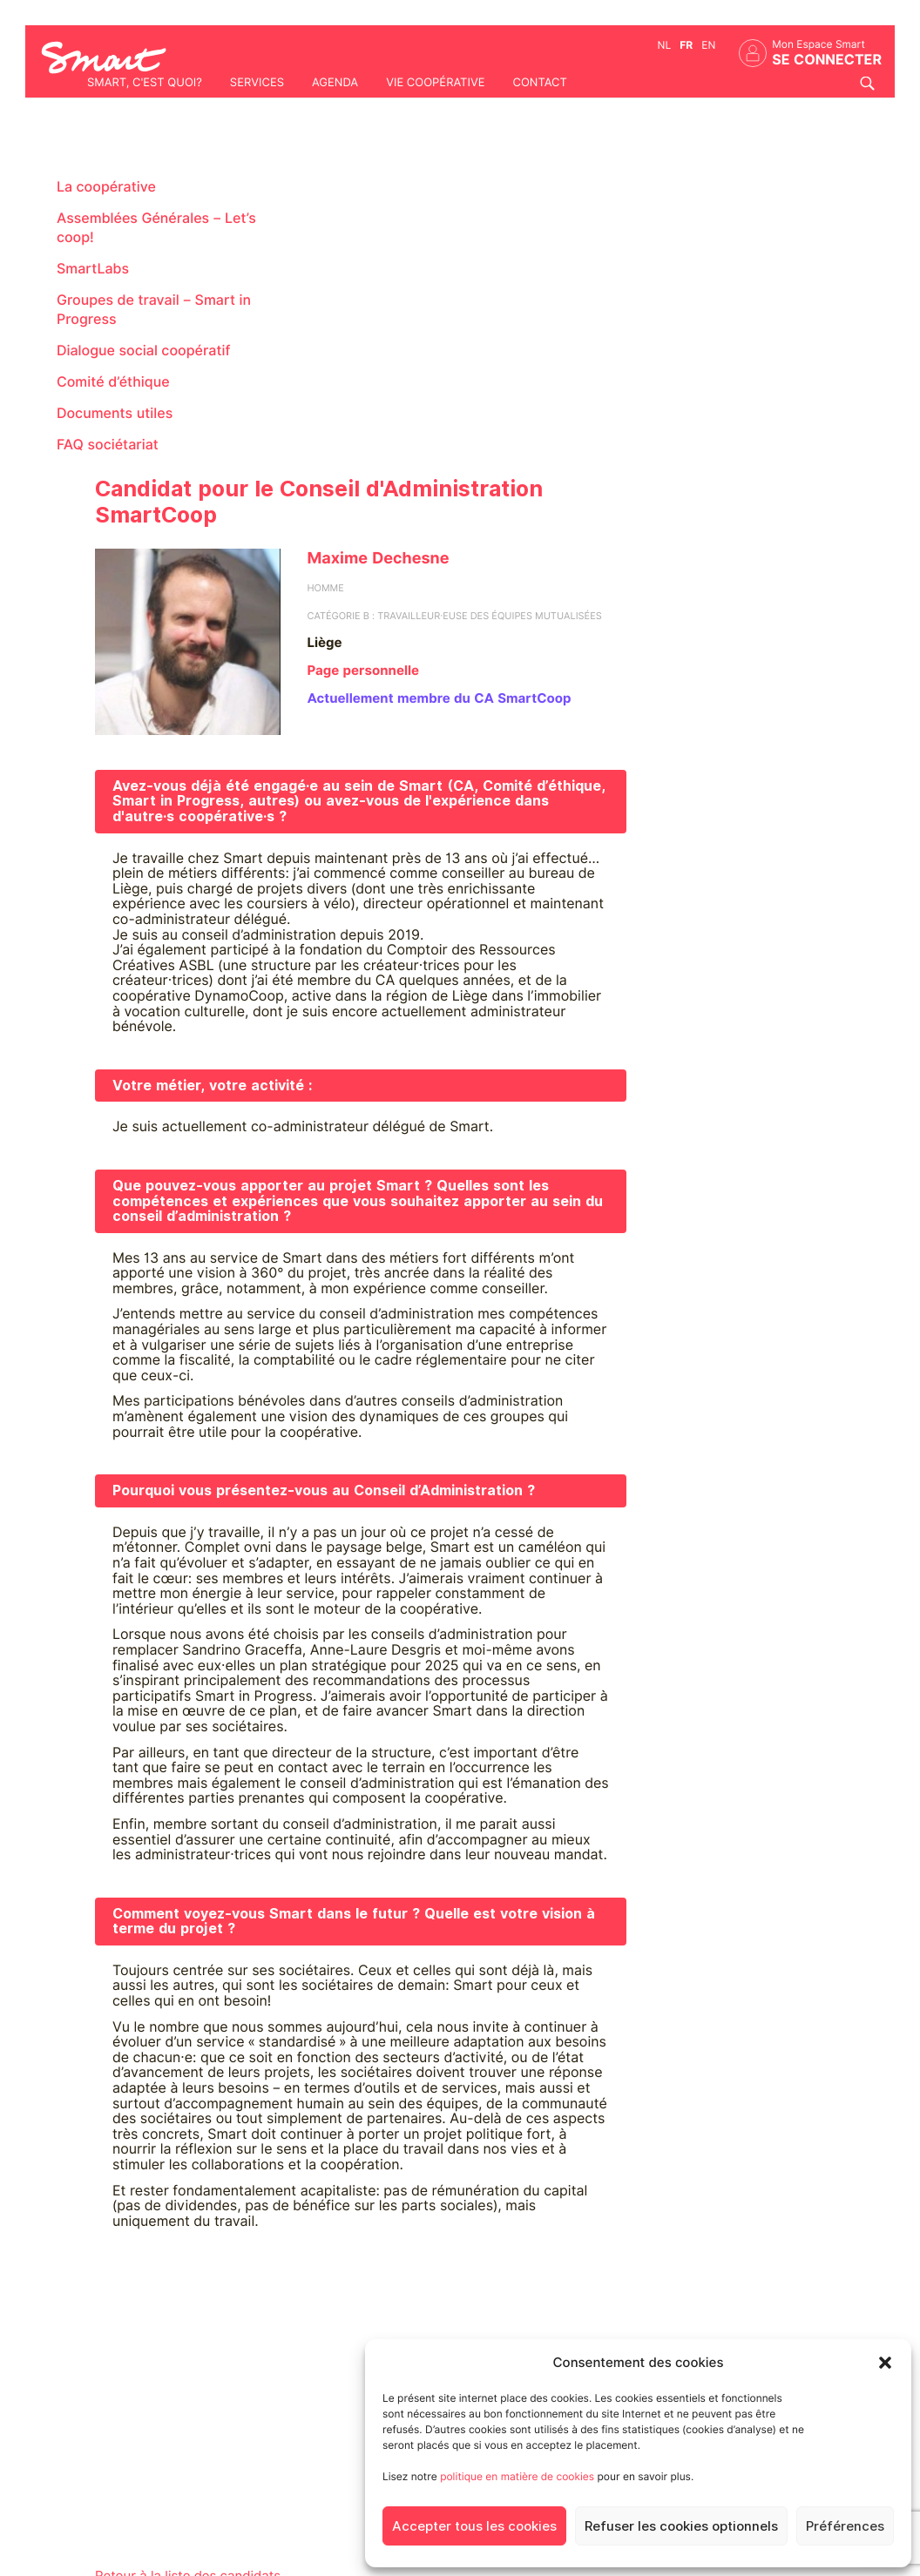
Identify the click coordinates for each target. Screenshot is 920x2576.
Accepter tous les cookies (474, 2526)
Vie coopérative (435, 83)
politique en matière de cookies (517, 2476)
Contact (539, 83)
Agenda (335, 83)
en (708, 44)
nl (665, 44)
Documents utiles (114, 413)
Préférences (845, 2526)
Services (257, 83)
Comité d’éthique (113, 382)
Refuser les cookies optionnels (681, 2526)
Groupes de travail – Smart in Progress (154, 309)
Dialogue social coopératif (144, 350)
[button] (885, 2362)
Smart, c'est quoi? (144, 83)
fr (686, 44)
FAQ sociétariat (108, 444)
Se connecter (827, 59)
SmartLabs (93, 268)
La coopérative (106, 187)
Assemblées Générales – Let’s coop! (156, 228)
